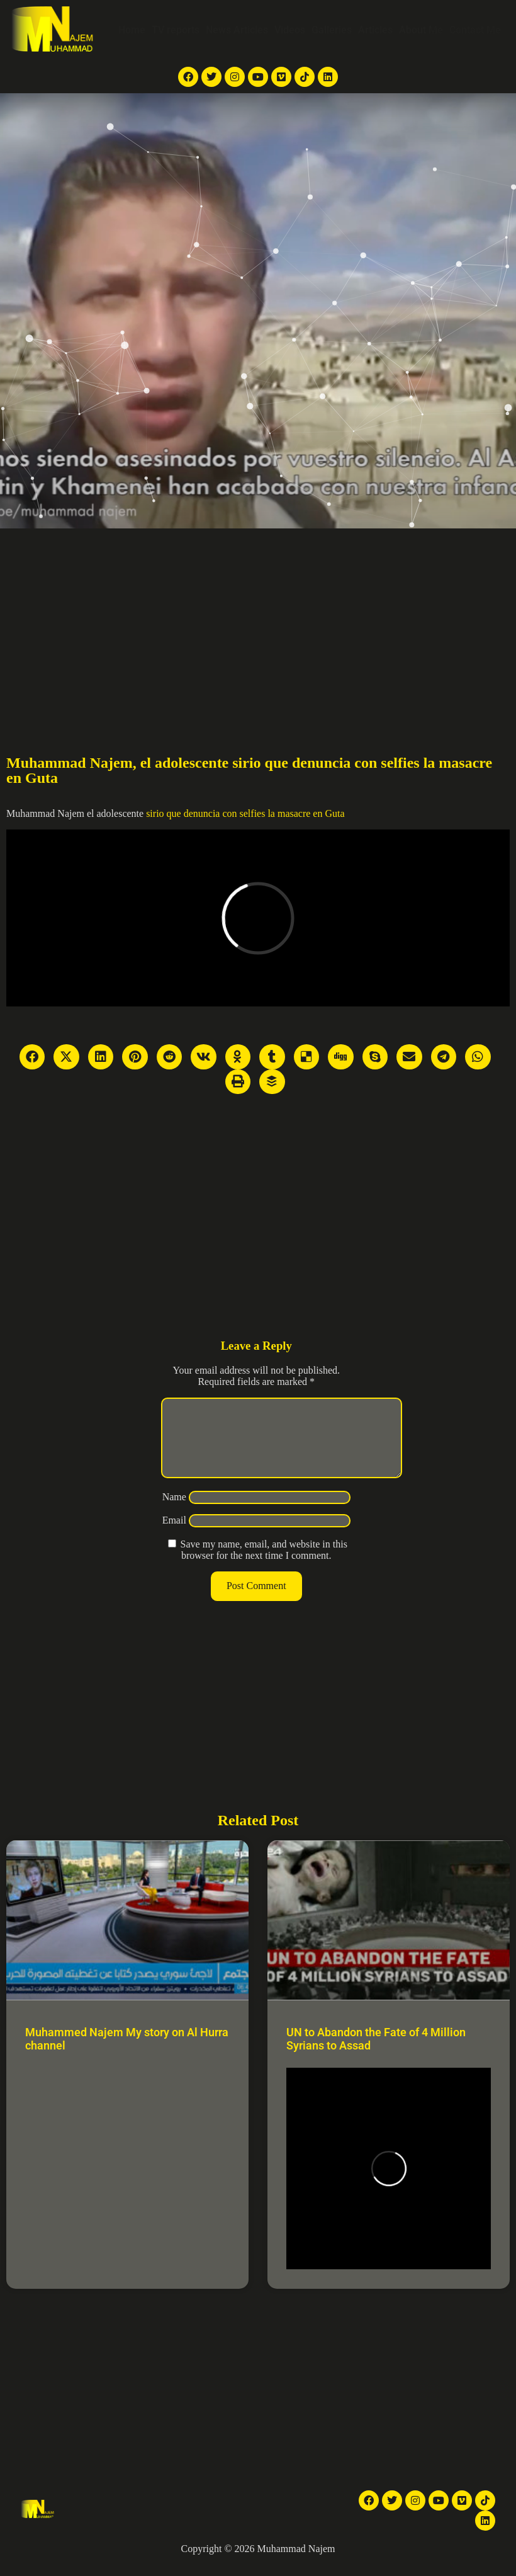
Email (174, 1535)
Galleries (331, 30)
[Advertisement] (258, 623)
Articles (375, 30)
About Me (421, 30)
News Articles (237, 30)
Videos (289, 30)
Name (174, 1512)
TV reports (175, 30)
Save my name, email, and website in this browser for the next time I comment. (264, 1565)
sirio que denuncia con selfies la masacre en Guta (245, 813)
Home (131, 30)
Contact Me (475, 30)
